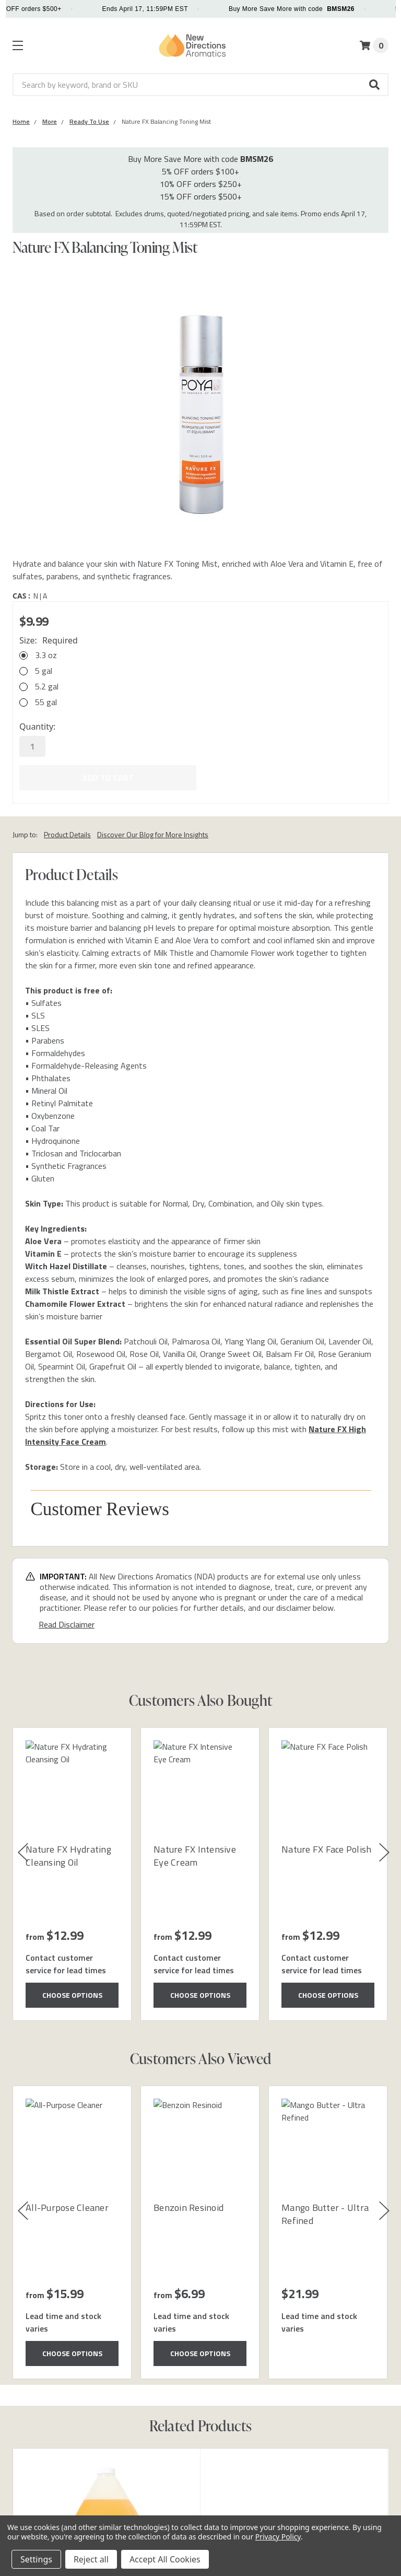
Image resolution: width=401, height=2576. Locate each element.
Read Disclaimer (67, 1623)
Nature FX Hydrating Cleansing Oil (68, 1854)
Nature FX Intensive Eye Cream (195, 1854)
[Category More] (49, 121)
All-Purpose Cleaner (67, 2206)
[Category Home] (21, 121)
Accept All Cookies (164, 2559)
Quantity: (37, 726)
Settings (36, 2559)
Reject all (91, 2559)
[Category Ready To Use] (89, 121)
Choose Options (72, 1993)
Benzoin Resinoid (188, 2206)
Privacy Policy (278, 2537)
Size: (48, 640)
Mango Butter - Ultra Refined (325, 2213)
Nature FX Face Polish (326, 1848)
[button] (374, 84)
